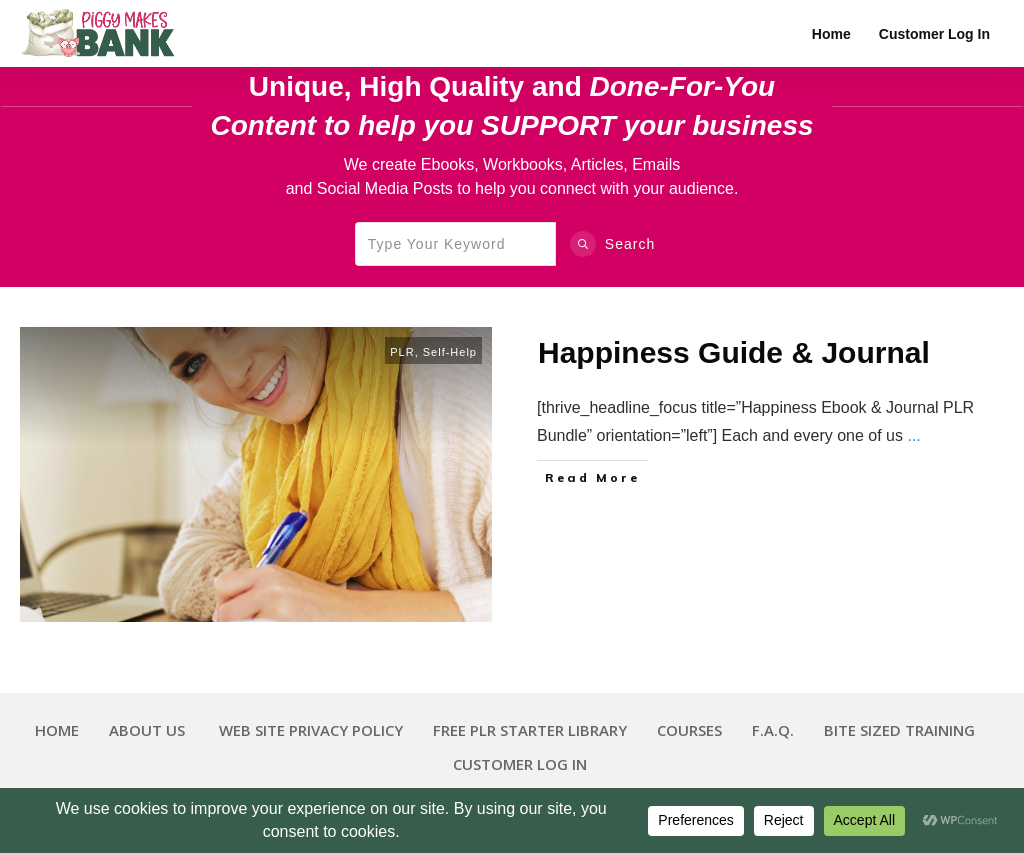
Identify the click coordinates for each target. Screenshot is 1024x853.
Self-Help (450, 352)
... (913, 435)
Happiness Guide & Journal (734, 352)
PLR (402, 352)
